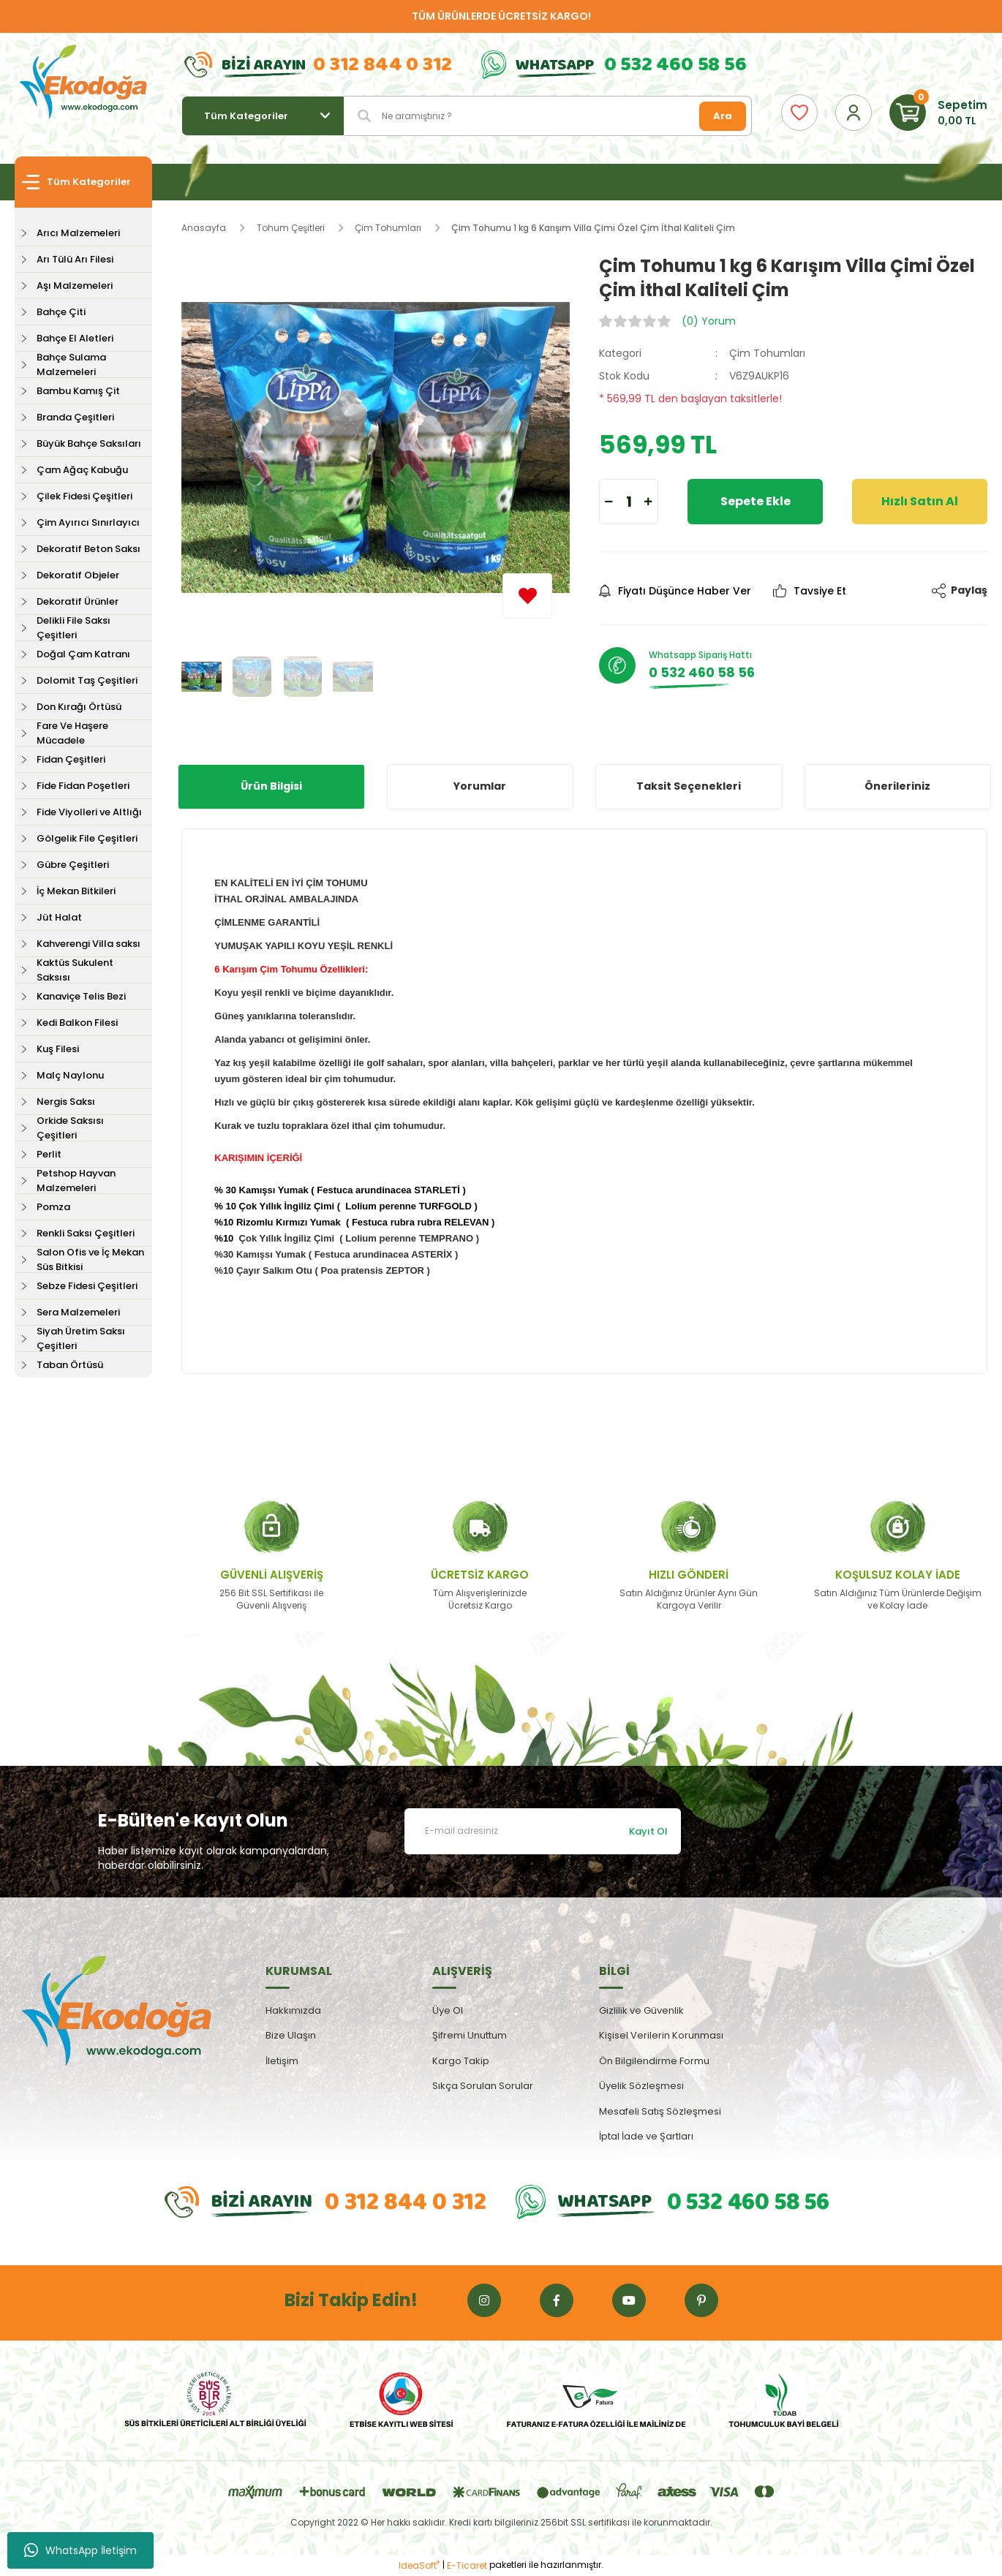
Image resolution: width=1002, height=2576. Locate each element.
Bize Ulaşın (290, 2035)
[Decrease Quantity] (609, 502)
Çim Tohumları (767, 353)
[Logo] (83, 83)
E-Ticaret (467, 2565)
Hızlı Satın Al (919, 501)
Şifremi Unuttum (469, 2035)
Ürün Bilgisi (271, 786)
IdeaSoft (419, 2565)
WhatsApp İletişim (80, 2550)
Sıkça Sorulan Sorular (482, 2086)
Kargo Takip (460, 2061)
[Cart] (938, 112)
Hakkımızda (293, 2010)
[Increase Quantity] (648, 502)
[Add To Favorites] (527, 596)
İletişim (281, 2061)
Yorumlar (479, 786)
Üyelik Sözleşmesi (641, 2086)
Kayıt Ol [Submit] (648, 1831)
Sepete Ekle (755, 501)
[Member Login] (853, 112)
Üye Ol (447, 2010)
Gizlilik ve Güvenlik (641, 2010)
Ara (722, 116)
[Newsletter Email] (543, 1831)
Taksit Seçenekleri (688, 786)
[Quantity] (628, 502)
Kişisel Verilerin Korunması (661, 2035)
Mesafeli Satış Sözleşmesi (660, 2111)
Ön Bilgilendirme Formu (654, 2061)
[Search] (548, 116)
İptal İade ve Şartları (646, 2136)
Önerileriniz (897, 786)
